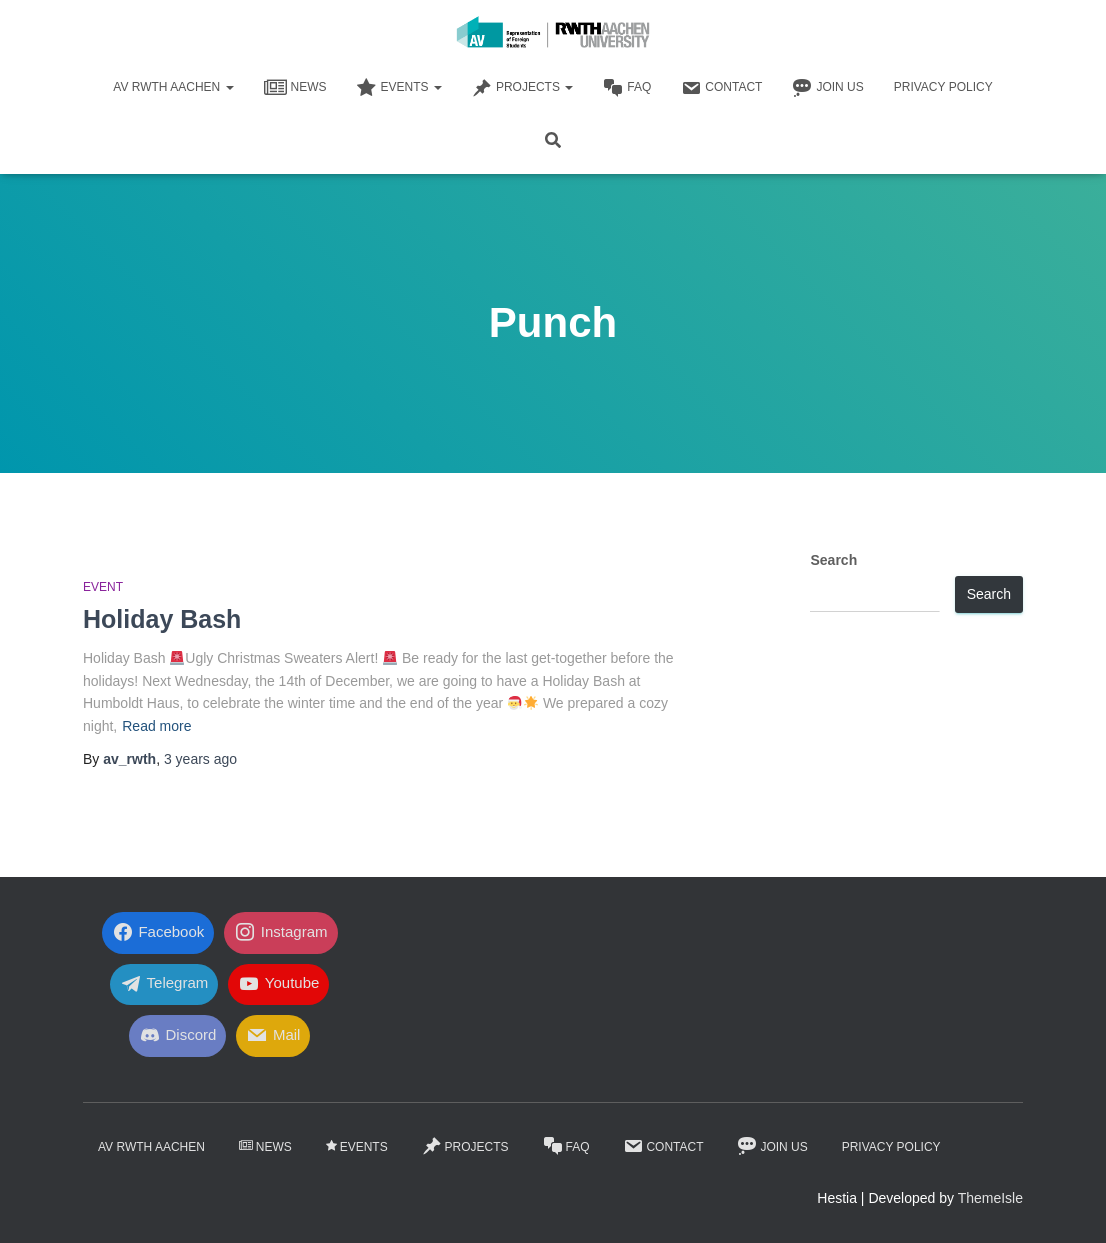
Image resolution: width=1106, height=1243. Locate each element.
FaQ (627, 88)
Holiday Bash (162, 619)
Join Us (827, 88)
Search (833, 560)
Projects (522, 88)
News (295, 88)
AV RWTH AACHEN (173, 87)
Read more (156, 726)
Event (103, 587)
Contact (721, 88)
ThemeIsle (990, 1198)
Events (399, 88)
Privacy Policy (943, 87)
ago (200, 759)
